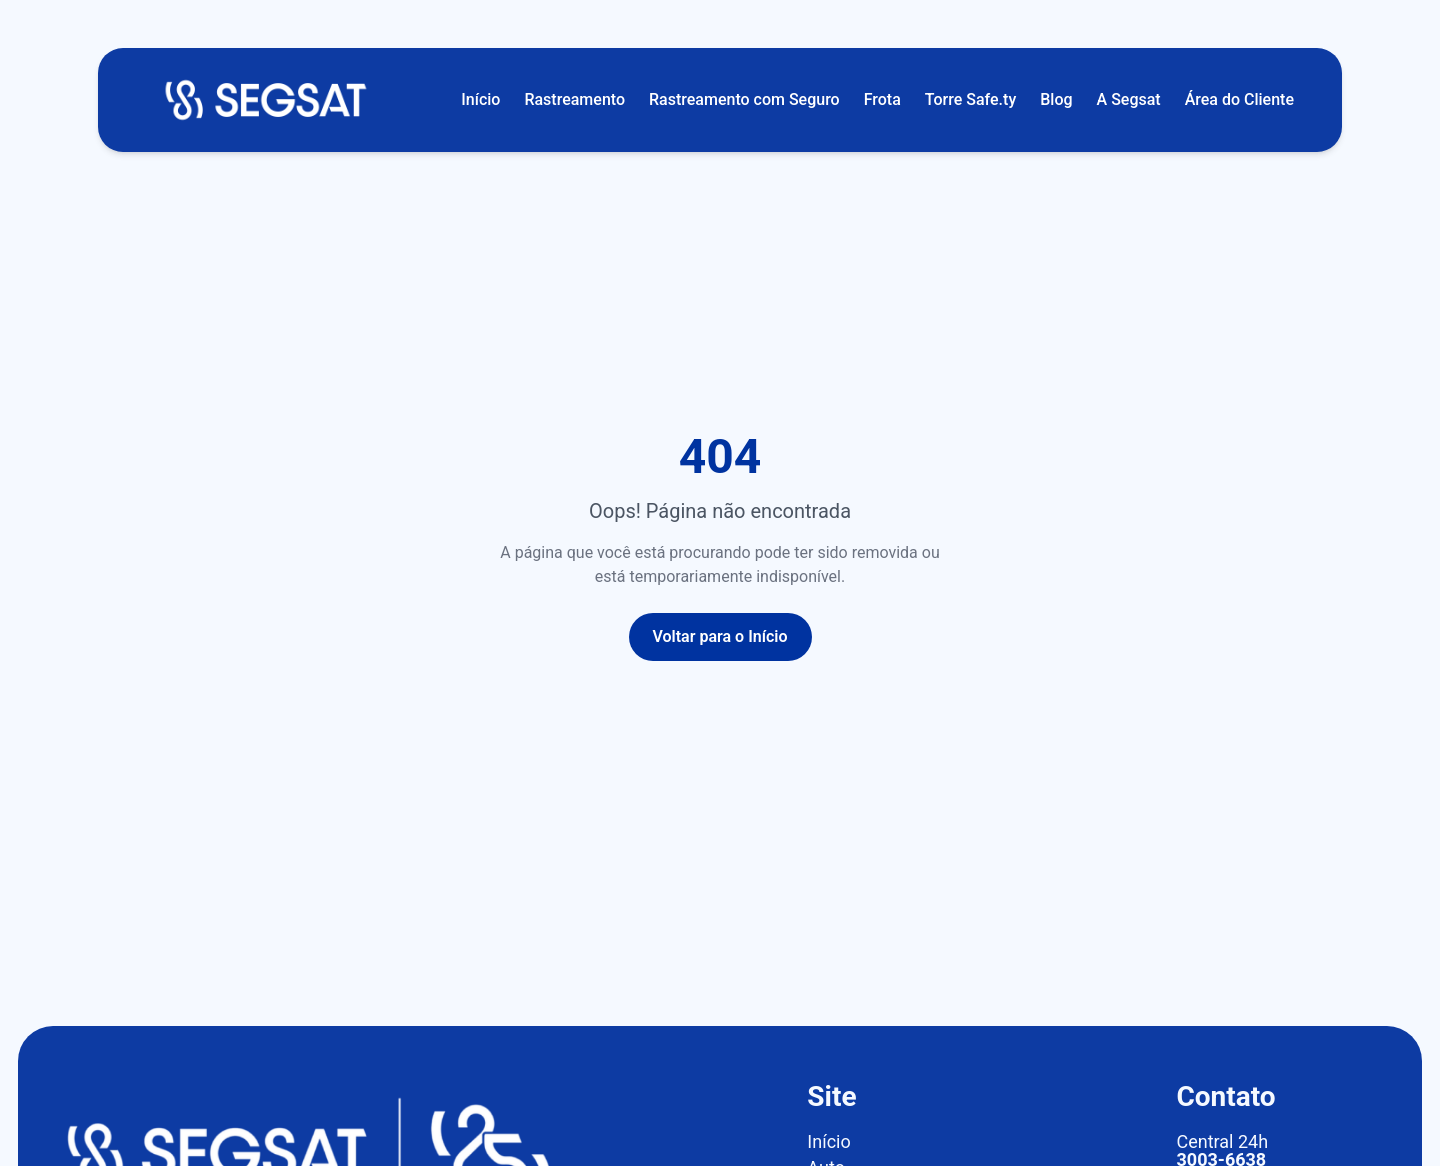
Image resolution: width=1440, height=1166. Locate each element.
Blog (1056, 99)
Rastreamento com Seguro (744, 99)
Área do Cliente (1239, 99)
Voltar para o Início (720, 636)
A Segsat (1129, 99)
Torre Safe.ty (970, 99)
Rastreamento (574, 99)
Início (480, 99)
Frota (882, 99)
